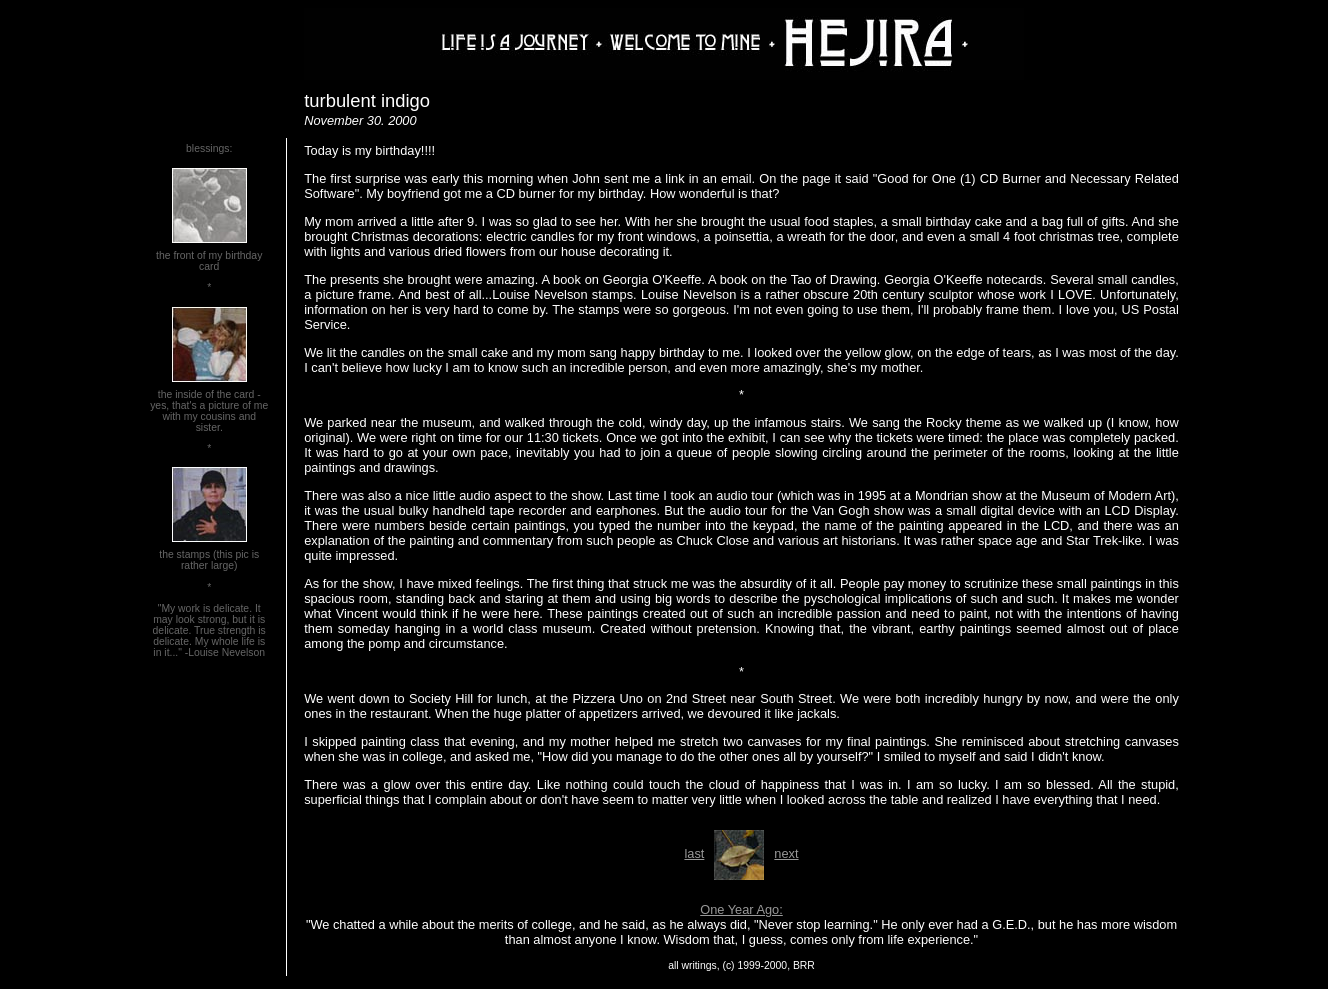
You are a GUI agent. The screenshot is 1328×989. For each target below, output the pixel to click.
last (694, 853)
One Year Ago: (741, 909)
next (786, 853)
